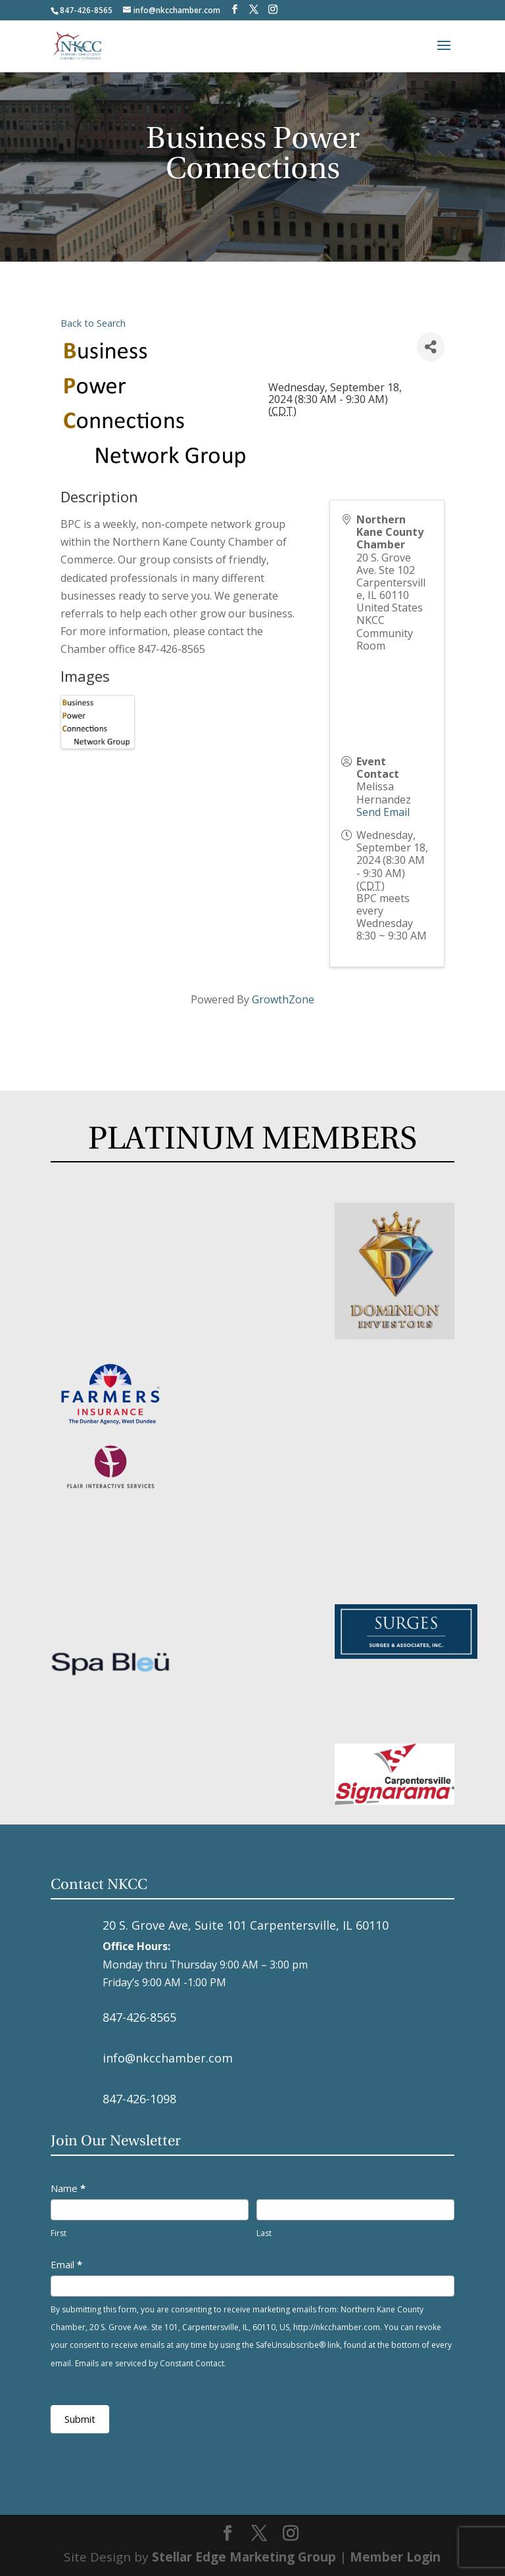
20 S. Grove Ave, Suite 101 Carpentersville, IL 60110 (246, 1925)
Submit (79, 2418)
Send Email (383, 812)
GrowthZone (283, 999)
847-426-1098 (139, 2099)
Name (68, 2188)
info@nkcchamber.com (168, 2058)
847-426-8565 (139, 2017)
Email (66, 2264)
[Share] (431, 347)
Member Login (395, 2556)
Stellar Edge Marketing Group (244, 2556)
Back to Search (93, 323)
